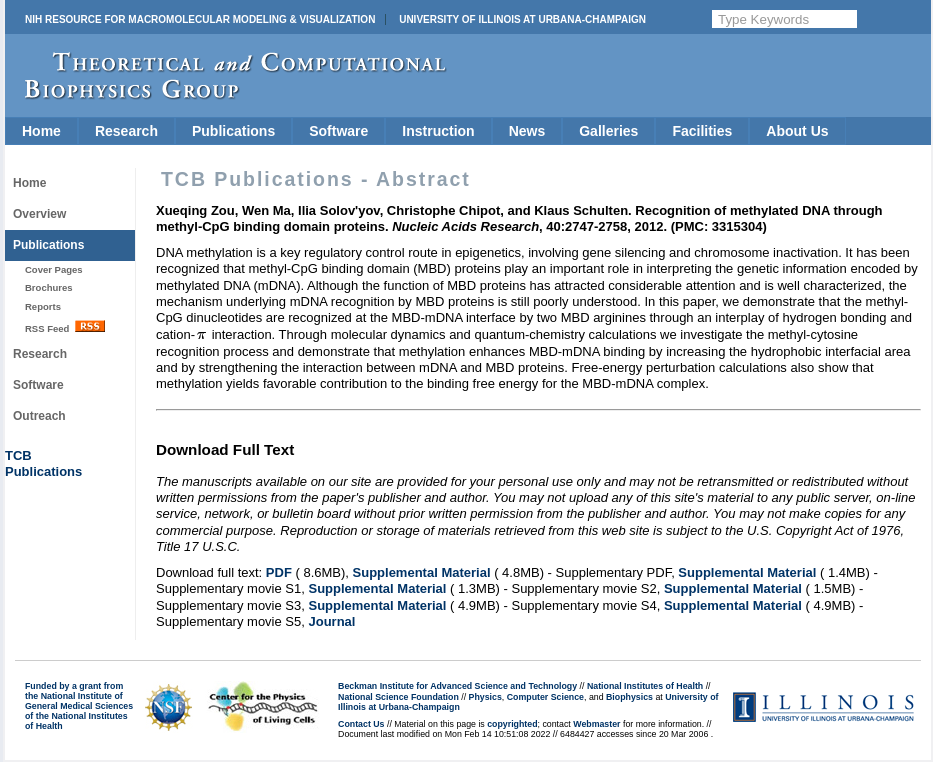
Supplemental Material (422, 572)
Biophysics (629, 697)
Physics (485, 697)
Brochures (49, 287)
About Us (797, 131)
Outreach (39, 416)
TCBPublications (43, 463)
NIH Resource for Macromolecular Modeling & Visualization (200, 19)
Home (41, 131)
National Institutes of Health (645, 686)
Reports (43, 306)
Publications (233, 131)
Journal (331, 621)
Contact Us (361, 724)
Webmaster (596, 724)
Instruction (438, 131)
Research (126, 131)
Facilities (702, 131)
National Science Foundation (398, 697)
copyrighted (512, 724)
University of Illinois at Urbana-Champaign (522, 19)
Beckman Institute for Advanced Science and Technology (457, 686)
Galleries (608, 131)
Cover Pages (54, 269)
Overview (39, 214)
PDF (279, 572)
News (527, 131)
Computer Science (545, 697)
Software (338, 131)
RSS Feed (65, 327)
